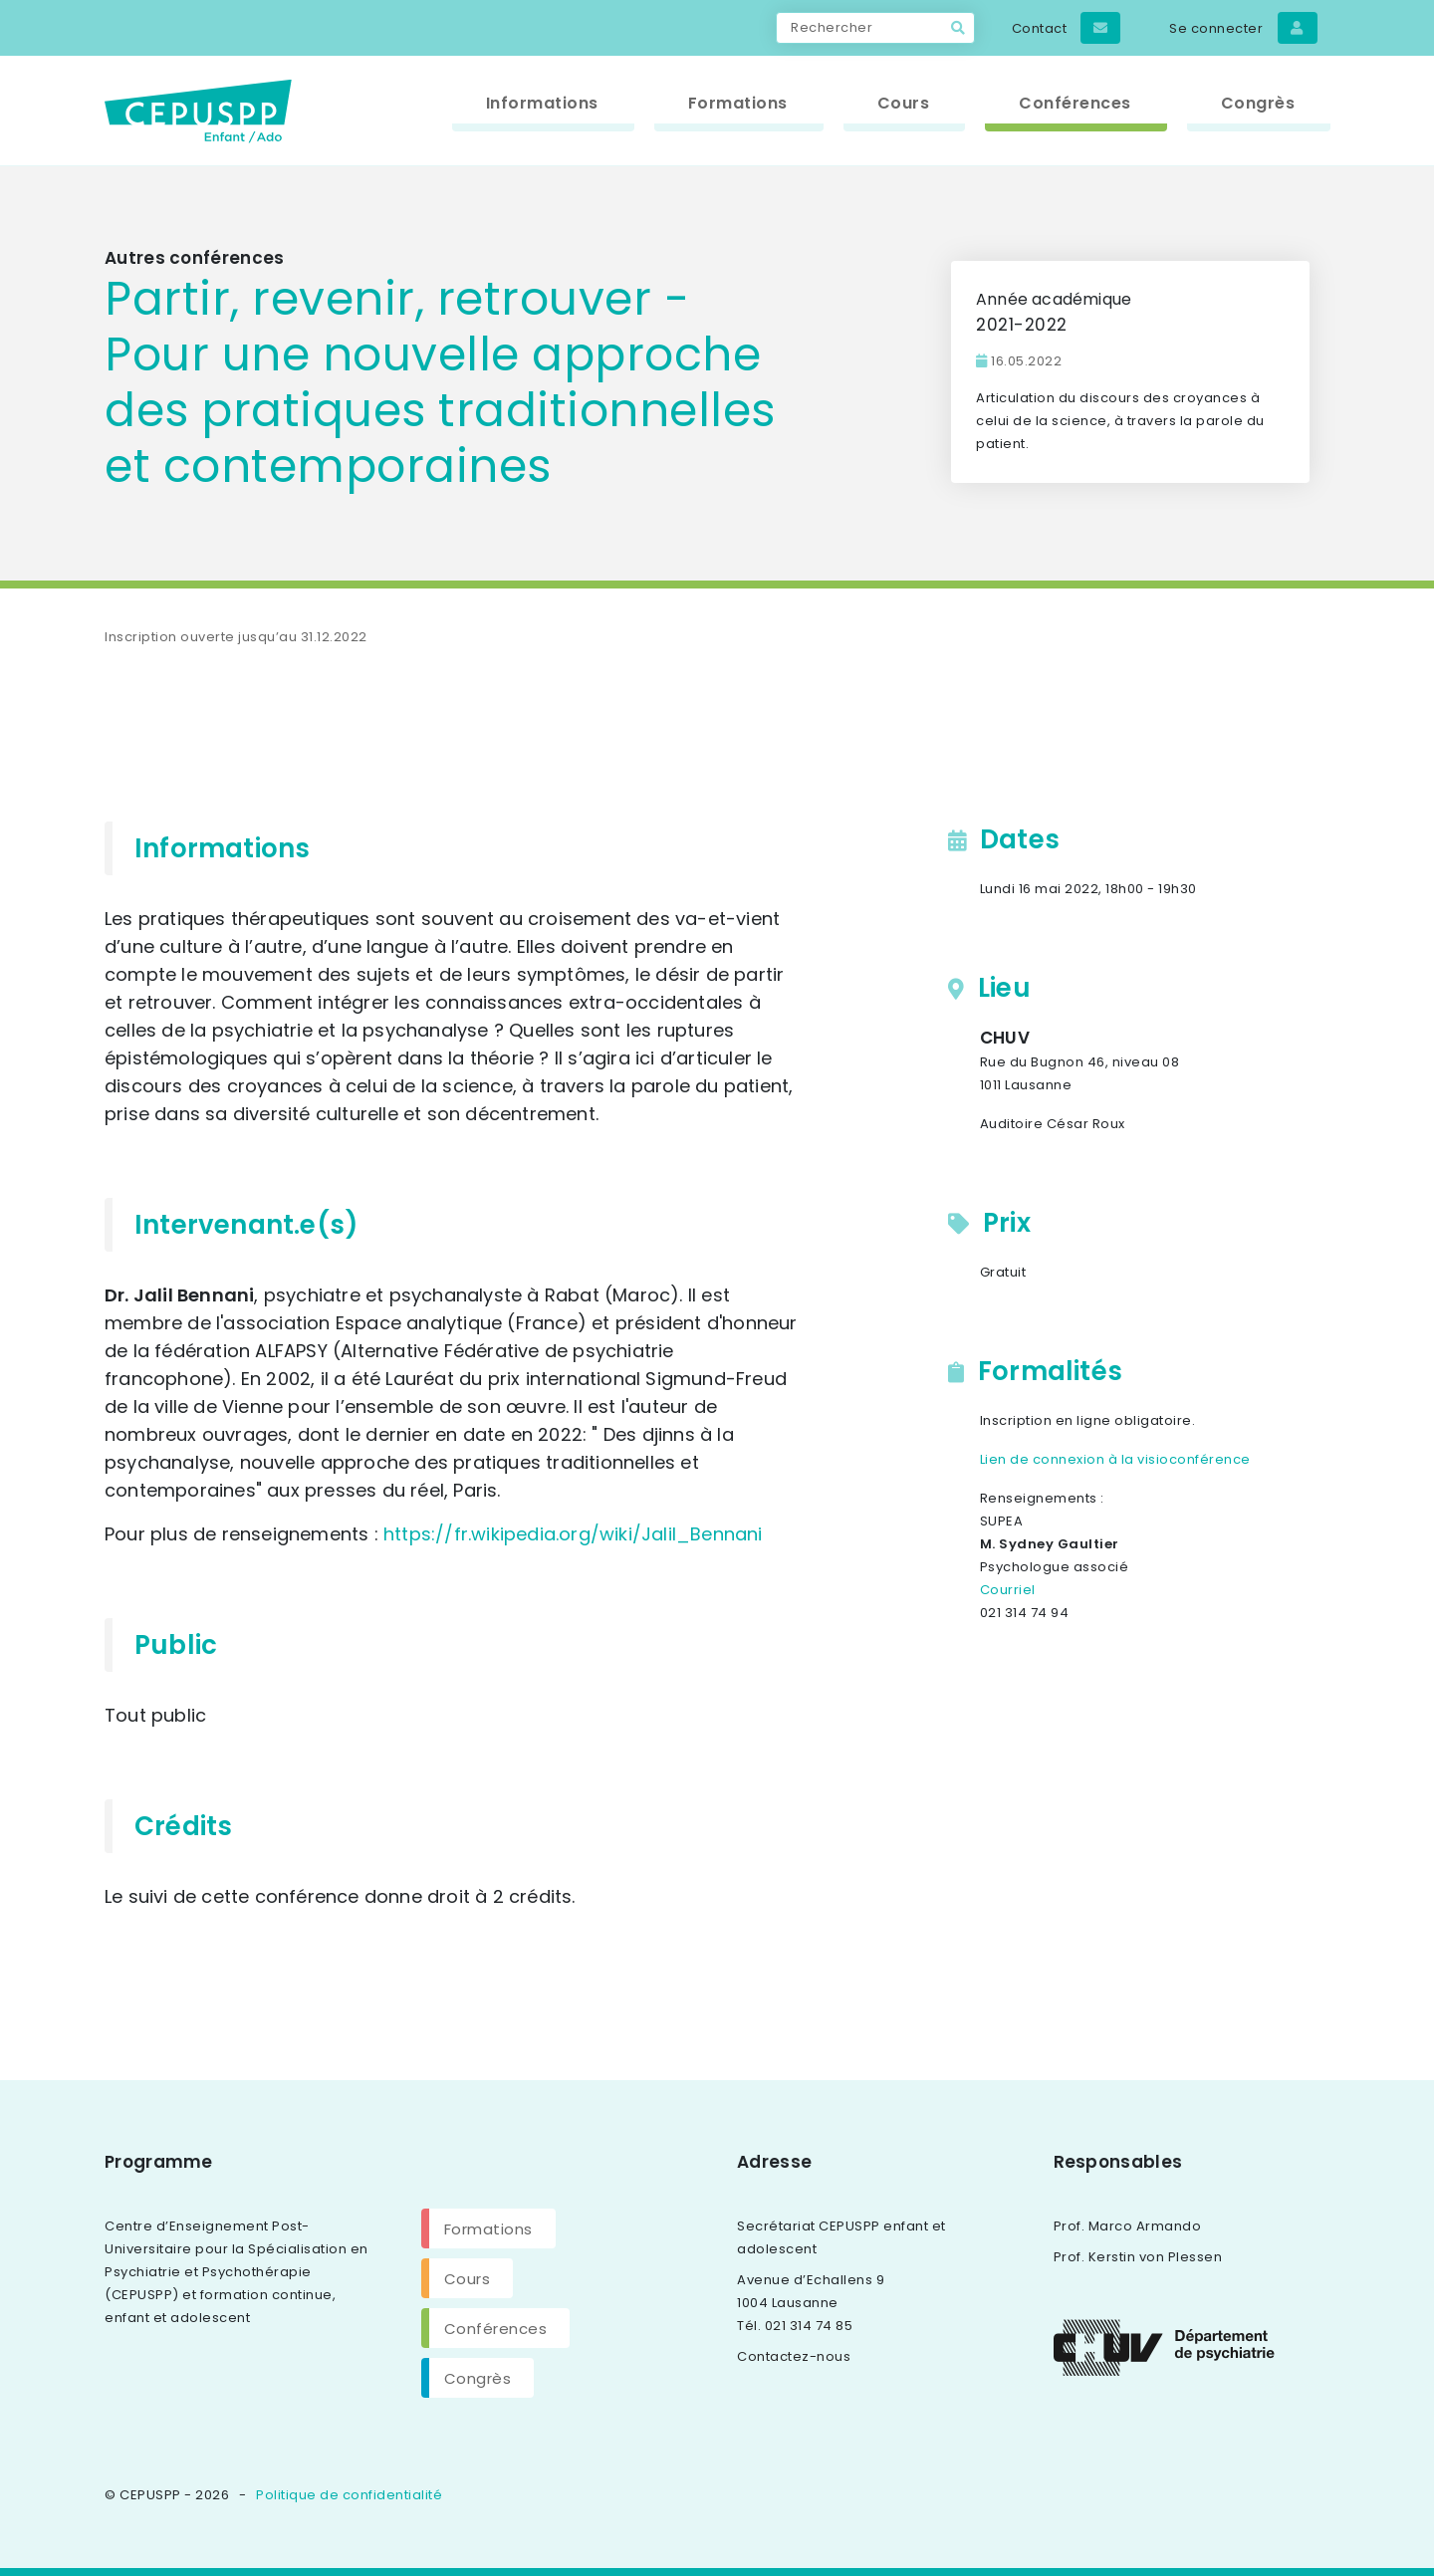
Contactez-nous (793, 2356)
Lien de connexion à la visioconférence (1115, 1459)
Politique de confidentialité (349, 2494)
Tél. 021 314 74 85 (794, 2325)
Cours (467, 2278)
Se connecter (1242, 28)
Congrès (478, 2378)
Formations (488, 2229)
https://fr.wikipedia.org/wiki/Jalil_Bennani (573, 1534)
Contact (1066, 28)
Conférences (496, 2328)
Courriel (1008, 1589)
